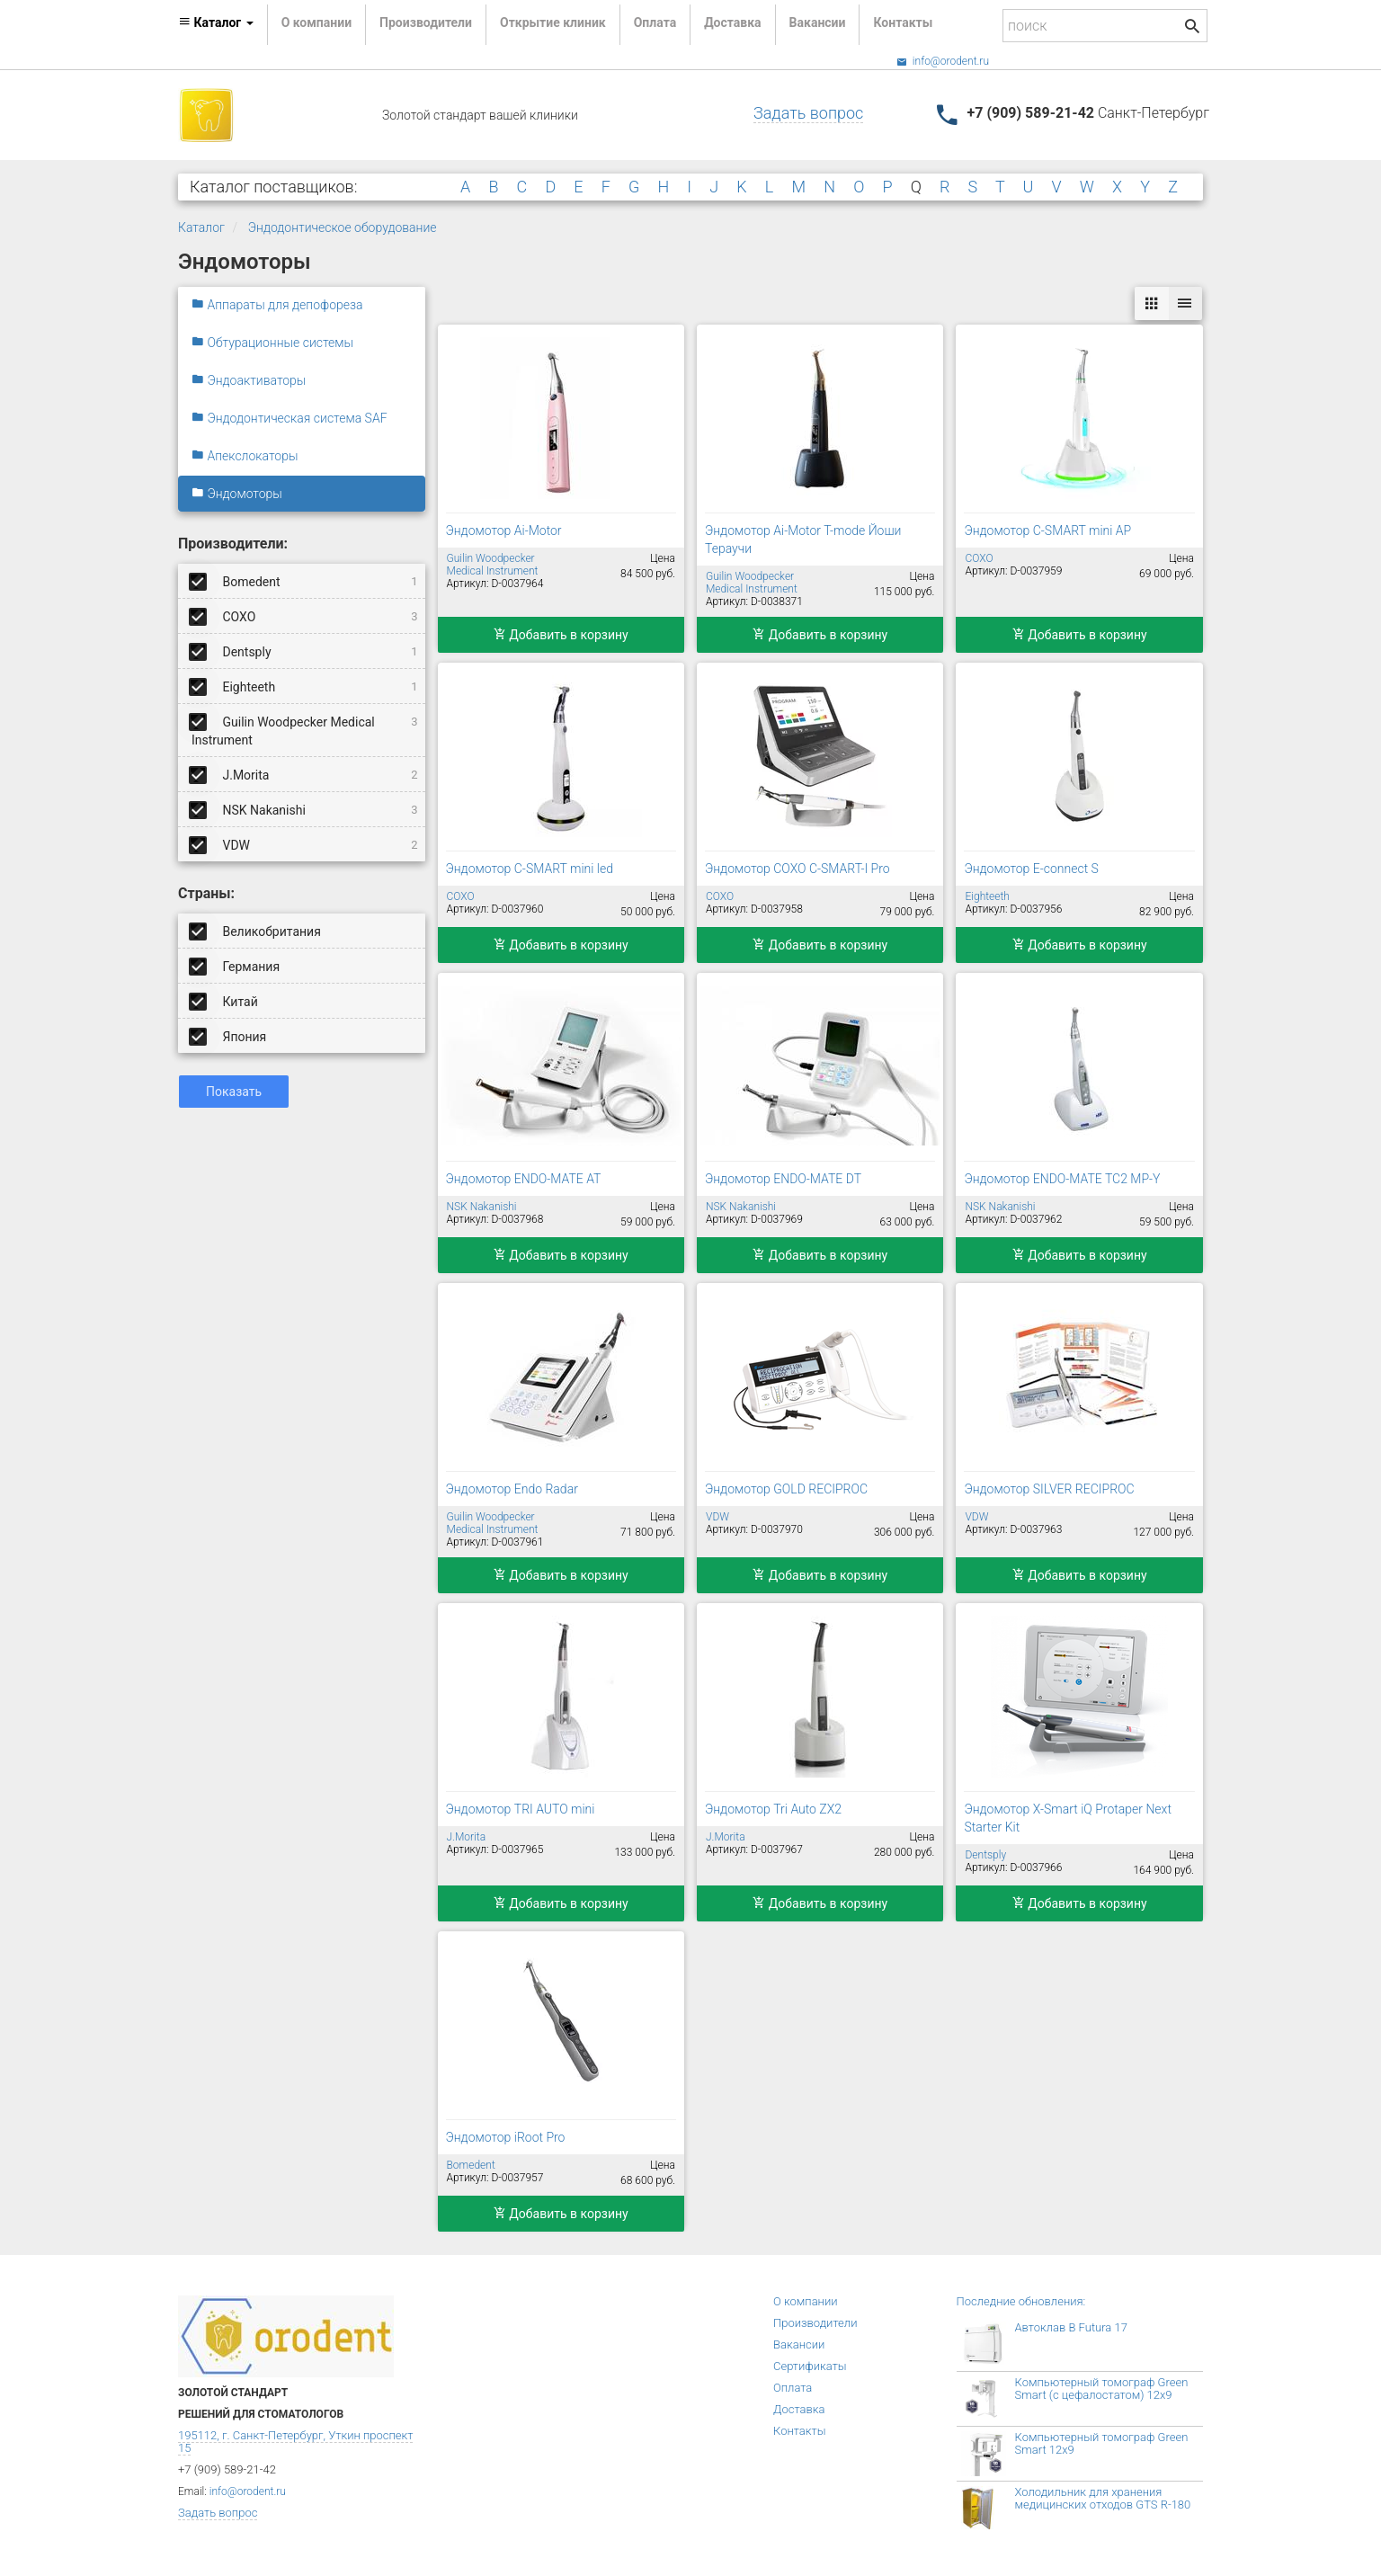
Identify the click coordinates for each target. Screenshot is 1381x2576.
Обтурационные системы (272, 342)
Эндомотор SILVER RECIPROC (1049, 1489)
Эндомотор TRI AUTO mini (520, 1809)
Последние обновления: (1021, 2301)
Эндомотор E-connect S (1031, 868)
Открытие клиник (553, 22)
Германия (236, 965)
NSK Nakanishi (305, 809)
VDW (305, 844)
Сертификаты (810, 2366)
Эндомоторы (237, 493)
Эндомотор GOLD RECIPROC (786, 1489)
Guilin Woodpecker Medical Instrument (305, 728)
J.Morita (305, 774)
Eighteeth (305, 686)
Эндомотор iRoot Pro (506, 2137)
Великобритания (256, 930)
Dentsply (305, 651)
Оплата (655, 22)
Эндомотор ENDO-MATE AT (523, 1179)
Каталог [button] (216, 22)
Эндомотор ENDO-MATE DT (783, 1179)
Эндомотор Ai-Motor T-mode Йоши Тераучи (803, 539)
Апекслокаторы (245, 456)
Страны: (206, 893)
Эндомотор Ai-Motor (504, 530)
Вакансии (817, 22)
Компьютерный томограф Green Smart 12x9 (1102, 2443)
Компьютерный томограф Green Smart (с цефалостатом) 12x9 (1102, 2388)
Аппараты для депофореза (277, 305)
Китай (225, 1000)
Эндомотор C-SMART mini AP (1047, 530)
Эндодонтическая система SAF (290, 418)
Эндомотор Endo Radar (512, 1489)
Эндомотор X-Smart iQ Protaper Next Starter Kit (1067, 1818)
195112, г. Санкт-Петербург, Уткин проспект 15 (295, 2442)
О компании (316, 22)
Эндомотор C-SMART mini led (529, 868)
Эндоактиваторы (249, 380)
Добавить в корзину (561, 635)
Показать (234, 1091)
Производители (425, 22)
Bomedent (305, 580)
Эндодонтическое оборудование (342, 227)
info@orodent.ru (942, 61)
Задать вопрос (808, 112)
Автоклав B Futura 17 (1071, 2327)
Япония (229, 1035)
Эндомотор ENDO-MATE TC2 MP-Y (1062, 1179)
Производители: (233, 543)
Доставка (732, 22)
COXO (305, 615)
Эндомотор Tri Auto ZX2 (773, 1809)
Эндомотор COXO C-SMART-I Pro (797, 868)
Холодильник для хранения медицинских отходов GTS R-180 (1103, 2498)
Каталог (201, 227)
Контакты (902, 22)
